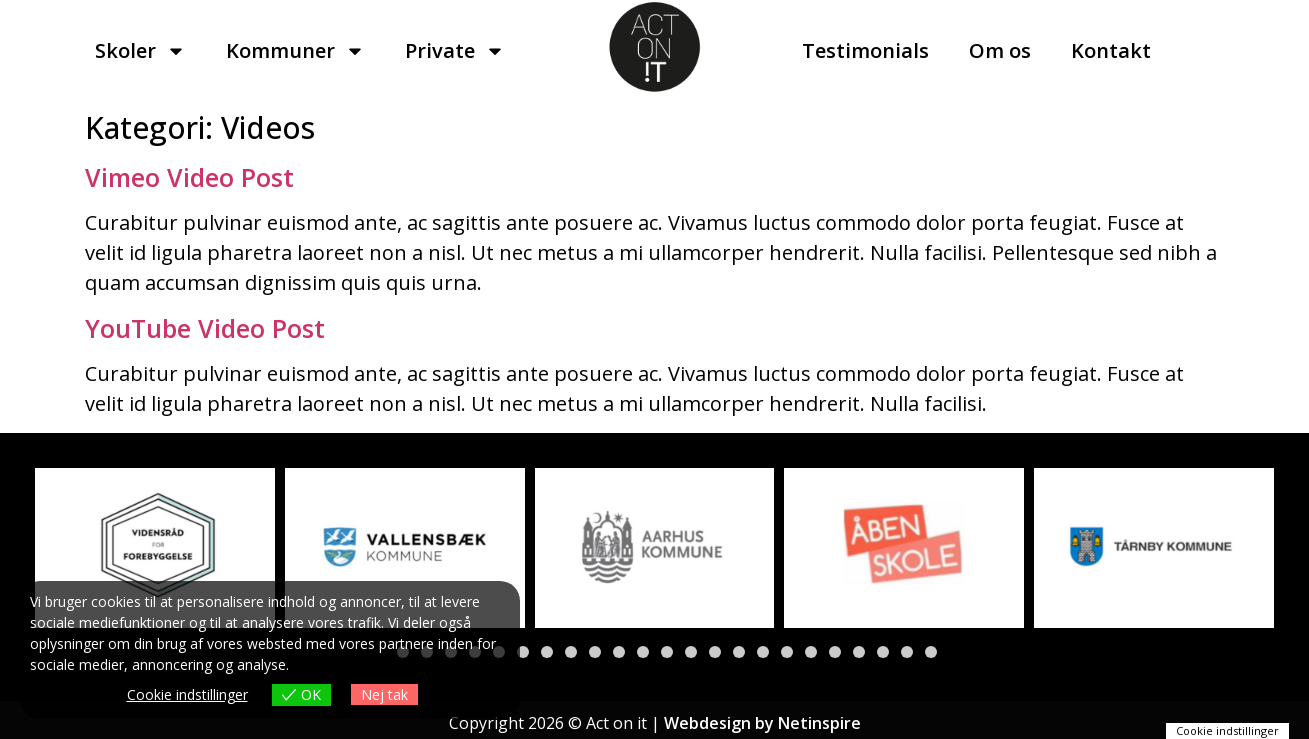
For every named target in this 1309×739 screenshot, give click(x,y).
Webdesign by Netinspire (762, 723)
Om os (1000, 50)
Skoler (140, 51)
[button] (523, 652)
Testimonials (865, 50)
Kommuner (295, 51)
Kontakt (1111, 50)
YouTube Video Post (205, 328)
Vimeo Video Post (189, 177)
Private (455, 51)
